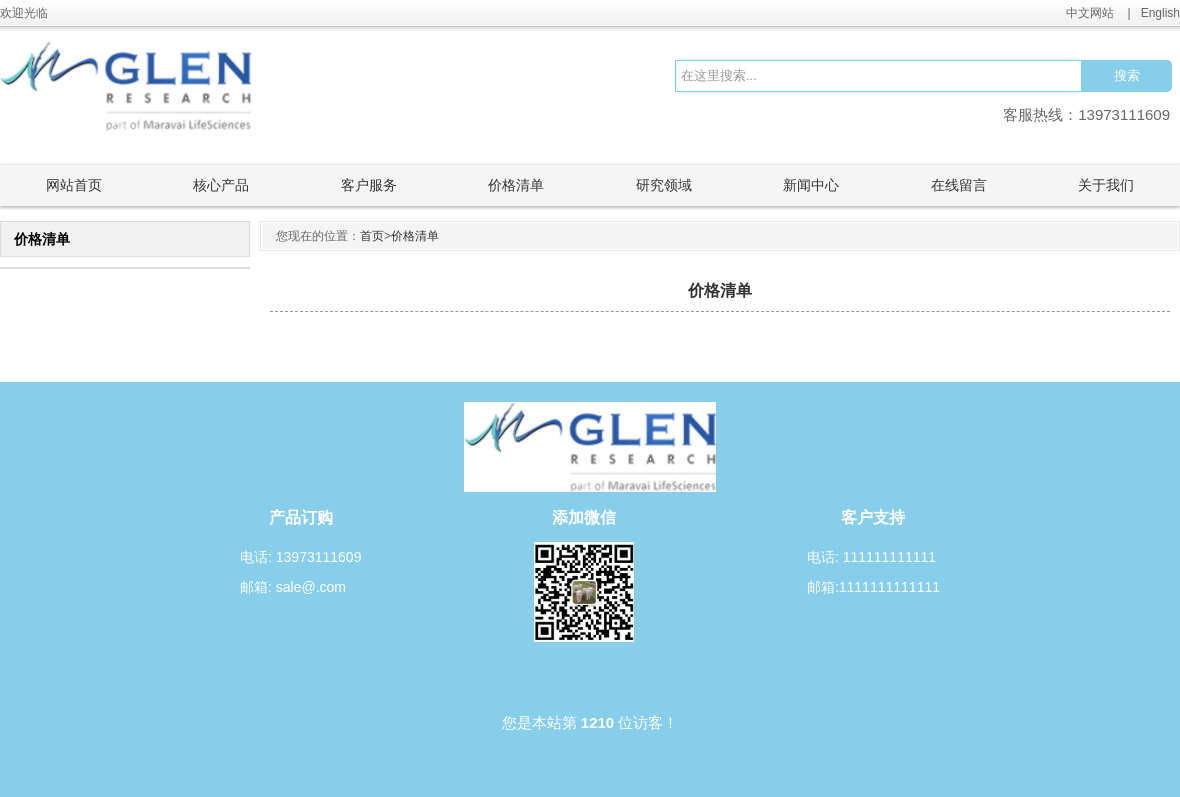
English (1160, 13)
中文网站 (1090, 13)
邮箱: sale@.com (293, 587)
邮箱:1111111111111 (873, 587)
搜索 (1127, 75)
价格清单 (415, 236)
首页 (372, 236)
